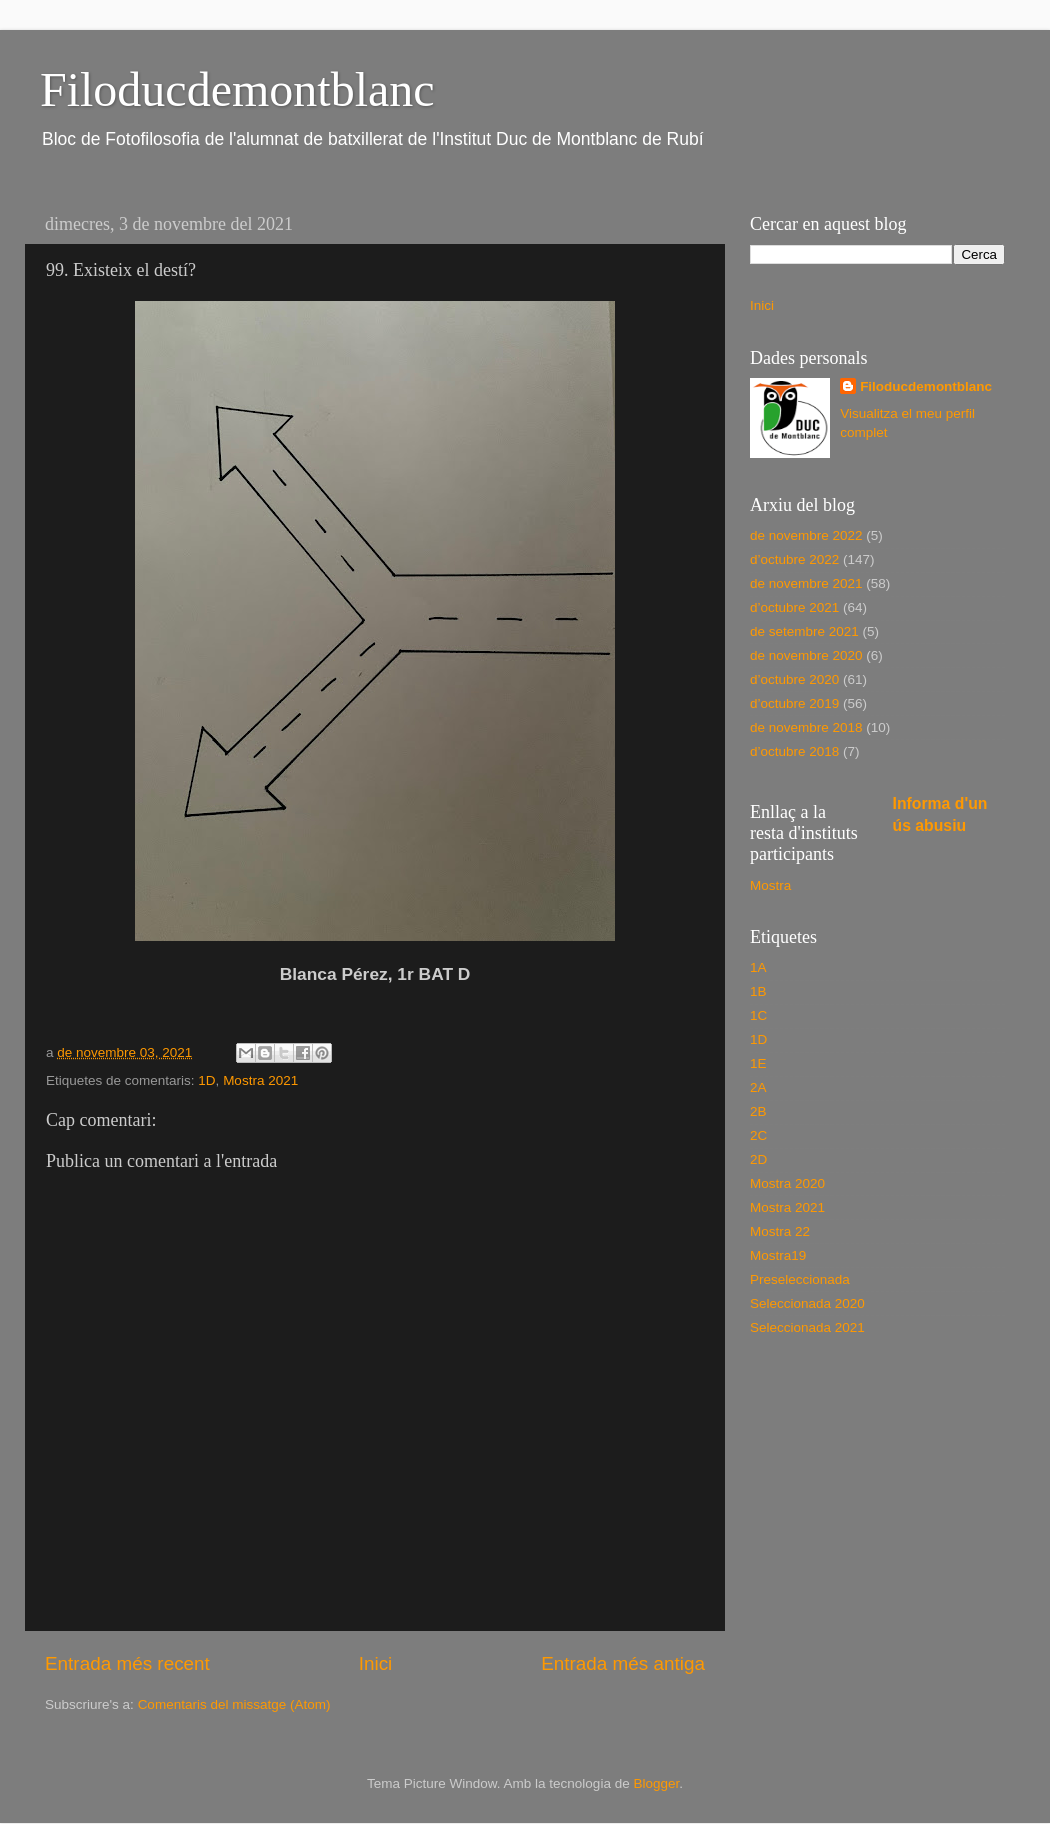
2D (758, 1159)
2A (758, 1087)
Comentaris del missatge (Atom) (234, 1704)
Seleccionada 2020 (807, 1303)
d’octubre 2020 (794, 679)
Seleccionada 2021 (807, 1327)
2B (758, 1111)
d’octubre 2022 (794, 559)
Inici (376, 1663)
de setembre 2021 (804, 631)
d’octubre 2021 (794, 607)
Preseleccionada (800, 1279)
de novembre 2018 (806, 727)
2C (758, 1135)
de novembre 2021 (806, 583)
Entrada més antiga (623, 1663)
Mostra (770, 885)
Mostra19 (778, 1255)
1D (206, 1080)
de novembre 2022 (806, 535)
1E (758, 1063)
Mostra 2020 (787, 1183)
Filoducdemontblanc (237, 89)
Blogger (656, 1783)
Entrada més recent (127, 1663)
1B (758, 991)
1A (758, 967)
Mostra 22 (780, 1231)
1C (758, 1015)
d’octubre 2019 (794, 703)
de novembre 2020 (806, 655)
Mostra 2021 (260, 1080)
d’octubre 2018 (794, 751)
